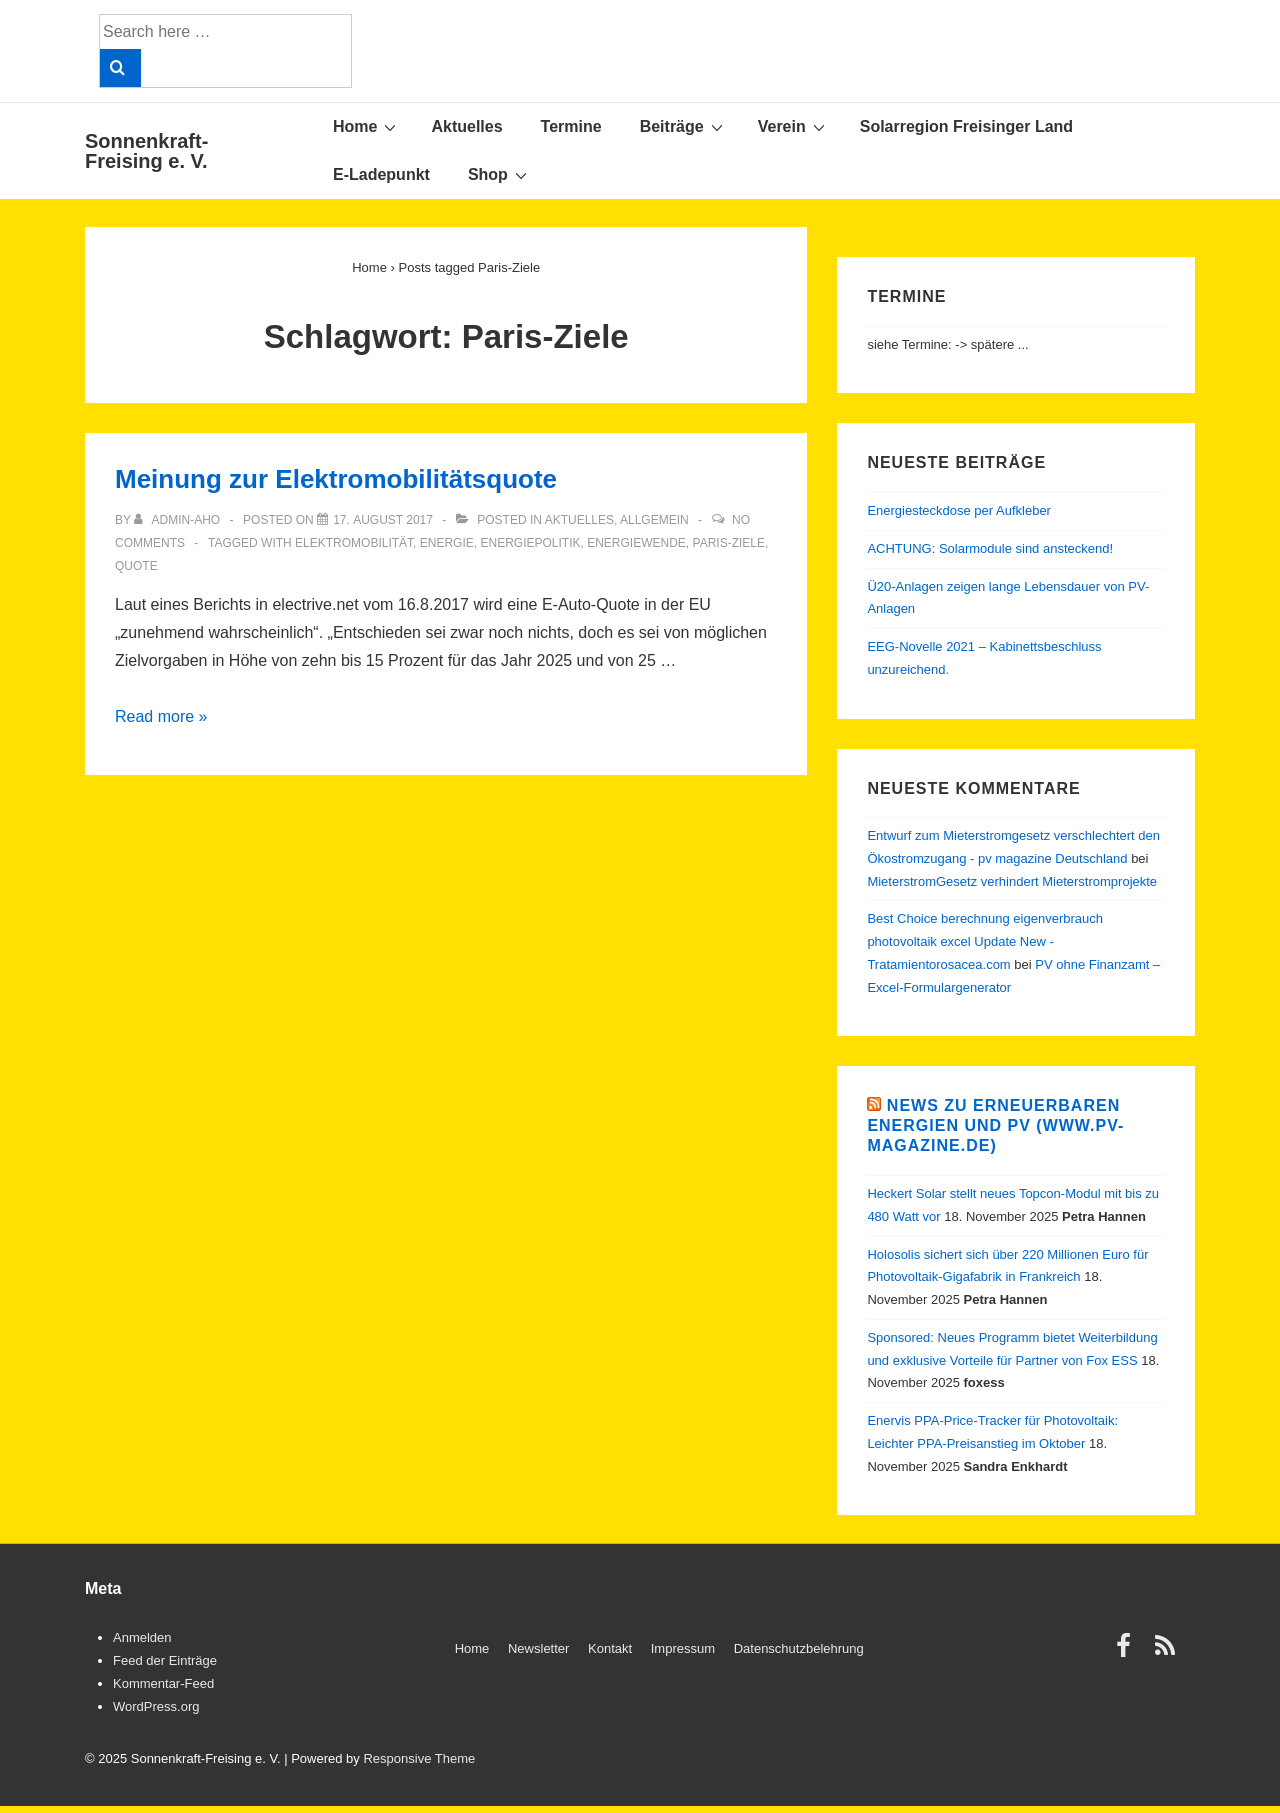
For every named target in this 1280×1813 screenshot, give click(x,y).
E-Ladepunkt (381, 174)
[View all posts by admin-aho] (178, 520)
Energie (447, 543)
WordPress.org (156, 1706)
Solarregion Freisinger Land (966, 126)
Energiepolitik (530, 543)
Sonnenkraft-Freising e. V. (146, 151)
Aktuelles (466, 126)
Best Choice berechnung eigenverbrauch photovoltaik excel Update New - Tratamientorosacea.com (985, 941)
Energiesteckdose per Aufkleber (959, 510)
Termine (571, 126)
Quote (136, 566)
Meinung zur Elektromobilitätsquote (336, 479)
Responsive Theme (419, 1758)
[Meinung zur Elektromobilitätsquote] (383, 520)
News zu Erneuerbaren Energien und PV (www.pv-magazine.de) (995, 1125)
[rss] (1167, 1652)
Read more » (161, 716)
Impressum (683, 1648)
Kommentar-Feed (163, 1683)
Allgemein (654, 520)
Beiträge (684, 126)
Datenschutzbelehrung (799, 1648)
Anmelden (142, 1637)
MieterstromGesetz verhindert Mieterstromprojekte (1012, 881)
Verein (794, 126)
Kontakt (610, 1648)
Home (367, 126)
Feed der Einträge (165, 1660)
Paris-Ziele (729, 543)
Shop (500, 174)
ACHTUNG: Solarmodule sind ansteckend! (990, 548)
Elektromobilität (354, 543)
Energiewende (636, 543)
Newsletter (538, 1648)
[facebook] (1128, 1652)
